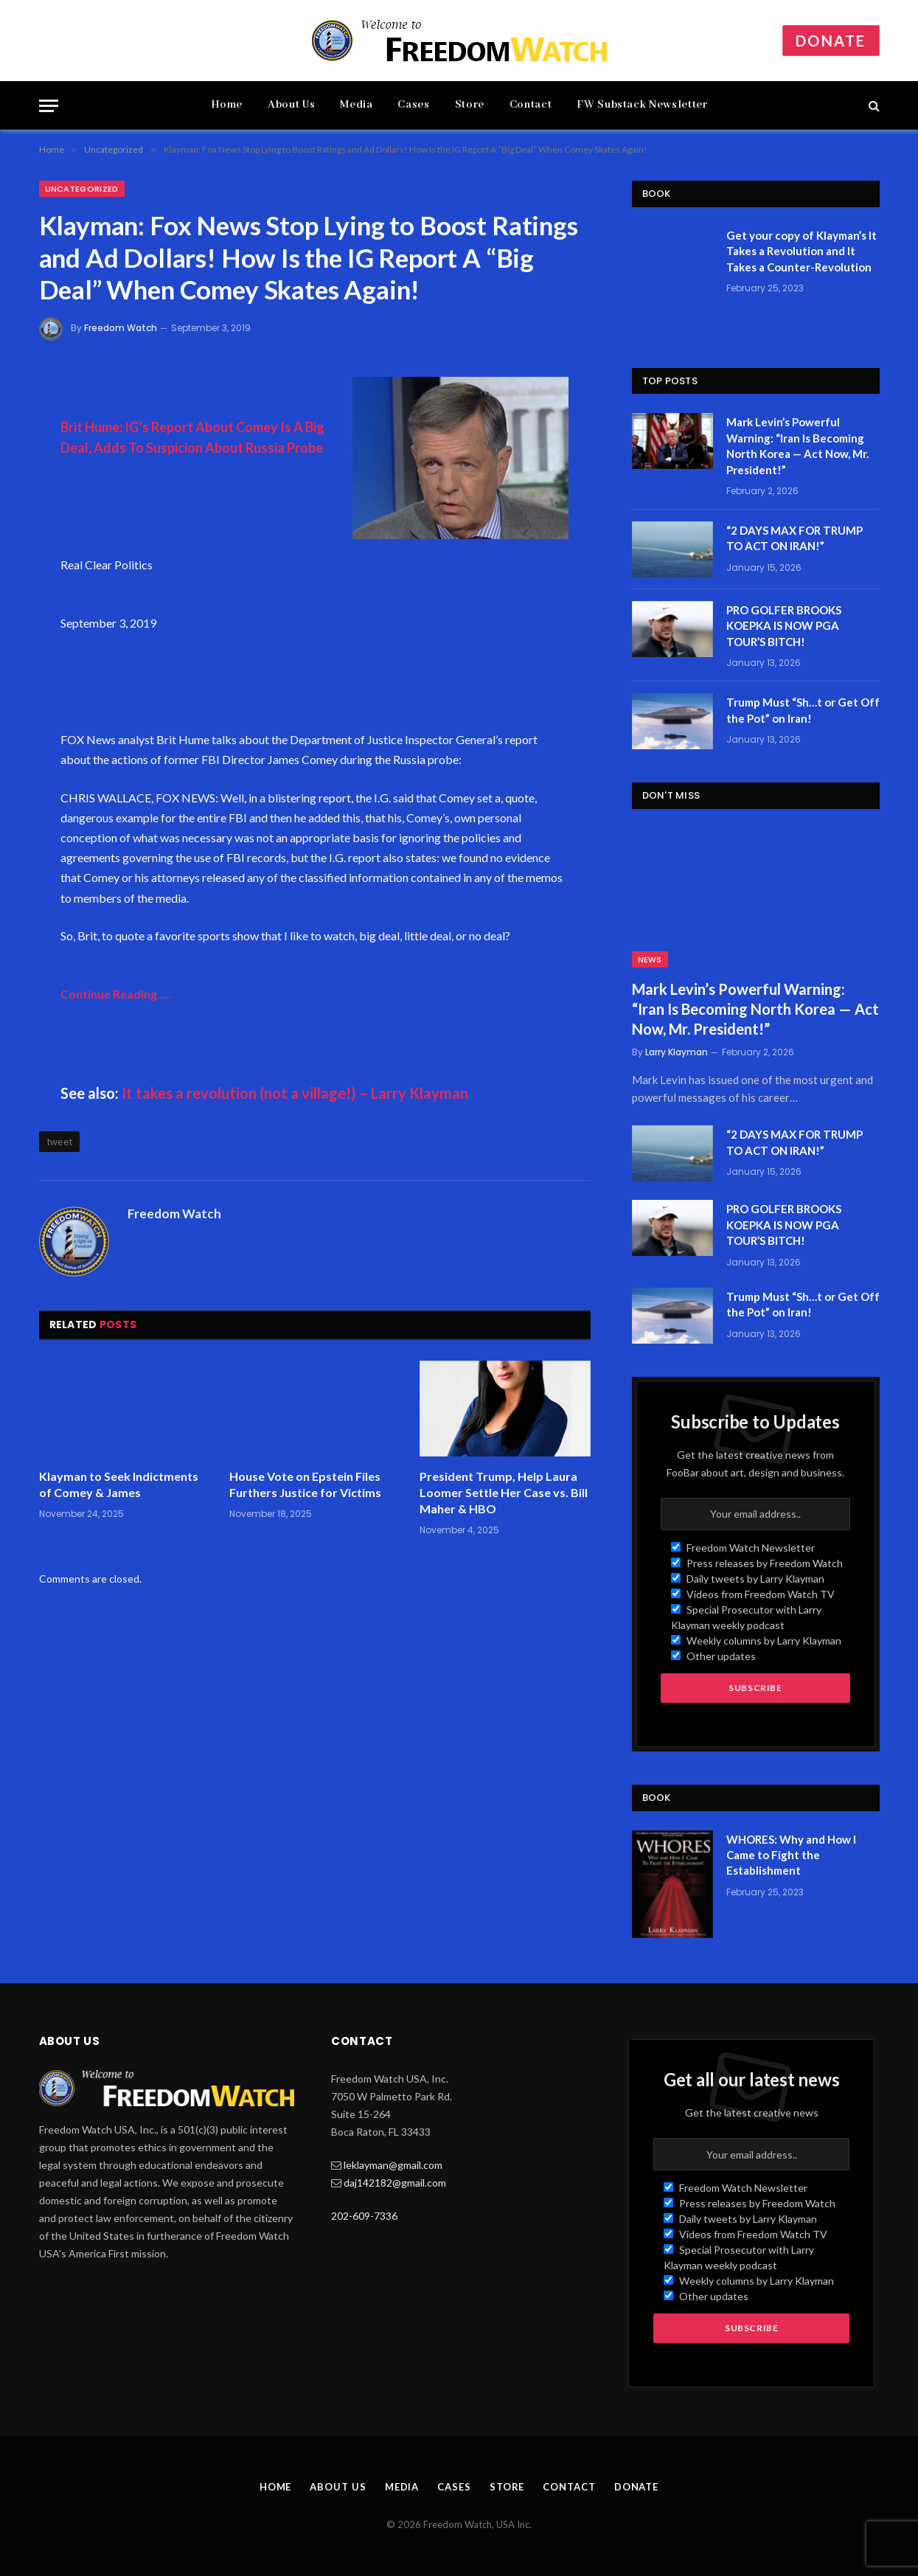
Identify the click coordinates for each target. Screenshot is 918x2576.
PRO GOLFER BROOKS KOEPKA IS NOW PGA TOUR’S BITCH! (783, 625)
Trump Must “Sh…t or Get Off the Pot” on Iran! (803, 709)
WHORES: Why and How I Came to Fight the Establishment (791, 1855)
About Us (291, 104)
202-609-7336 (364, 2215)
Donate (831, 40)
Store (469, 104)
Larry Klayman (676, 1052)
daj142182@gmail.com (395, 2182)
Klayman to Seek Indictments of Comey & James (118, 1484)
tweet (59, 1142)
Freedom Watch (120, 328)
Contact (531, 104)
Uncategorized (82, 189)
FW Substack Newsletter (642, 104)
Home (227, 104)
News (650, 959)
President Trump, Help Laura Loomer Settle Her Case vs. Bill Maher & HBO (504, 1492)
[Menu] (48, 105)
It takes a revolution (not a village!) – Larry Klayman (295, 1093)
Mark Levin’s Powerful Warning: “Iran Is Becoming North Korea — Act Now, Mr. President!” (797, 445)
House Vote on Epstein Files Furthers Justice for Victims (305, 1484)
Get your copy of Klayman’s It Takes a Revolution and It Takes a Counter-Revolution (801, 251)
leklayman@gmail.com (393, 2165)
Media (356, 104)
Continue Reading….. (116, 994)
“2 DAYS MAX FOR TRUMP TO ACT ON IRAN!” (794, 538)
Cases (413, 104)
